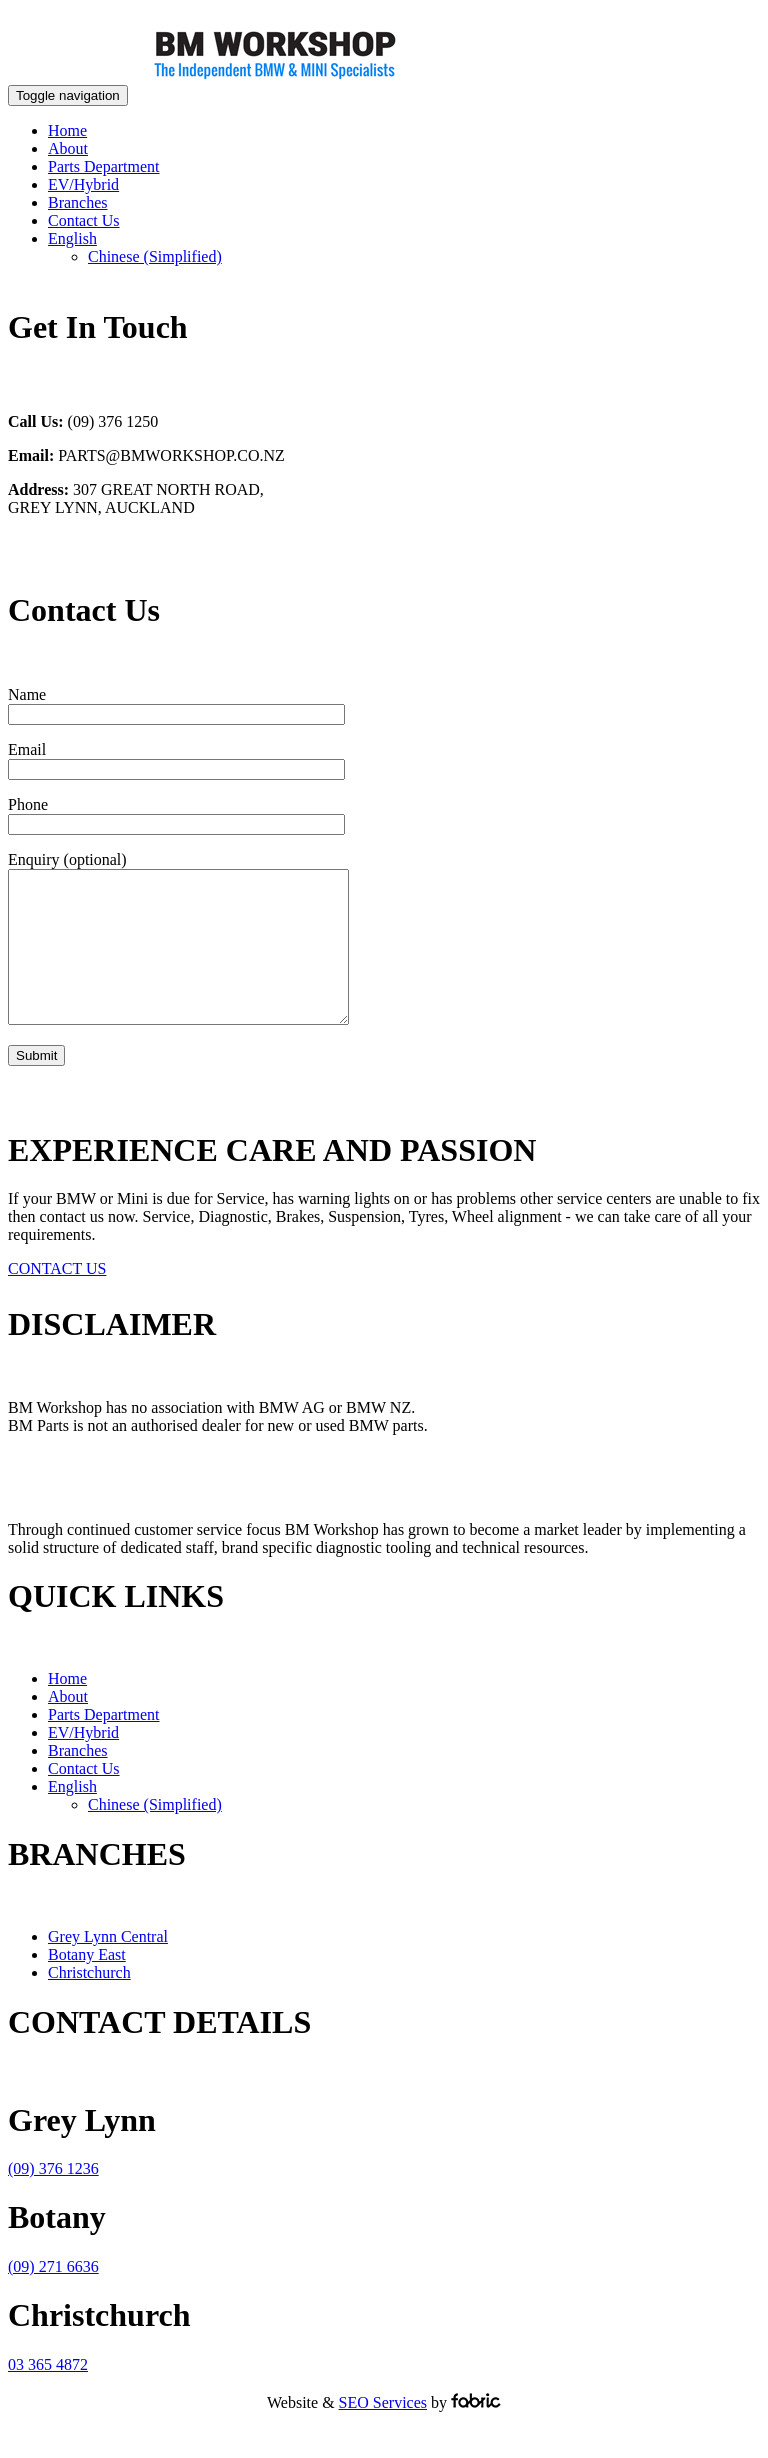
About (68, 148)
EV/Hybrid (83, 184)
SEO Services (383, 2432)
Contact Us (84, 220)
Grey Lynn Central (108, 1966)
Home (67, 130)
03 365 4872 (48, 2394)
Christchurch (89, 2002)
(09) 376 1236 (53, 2198)
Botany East (87, 1984)
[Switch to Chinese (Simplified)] (155, 256)
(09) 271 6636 (53, 2296)
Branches (78, 202)
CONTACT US (57, 1298)
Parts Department (104, 166)
